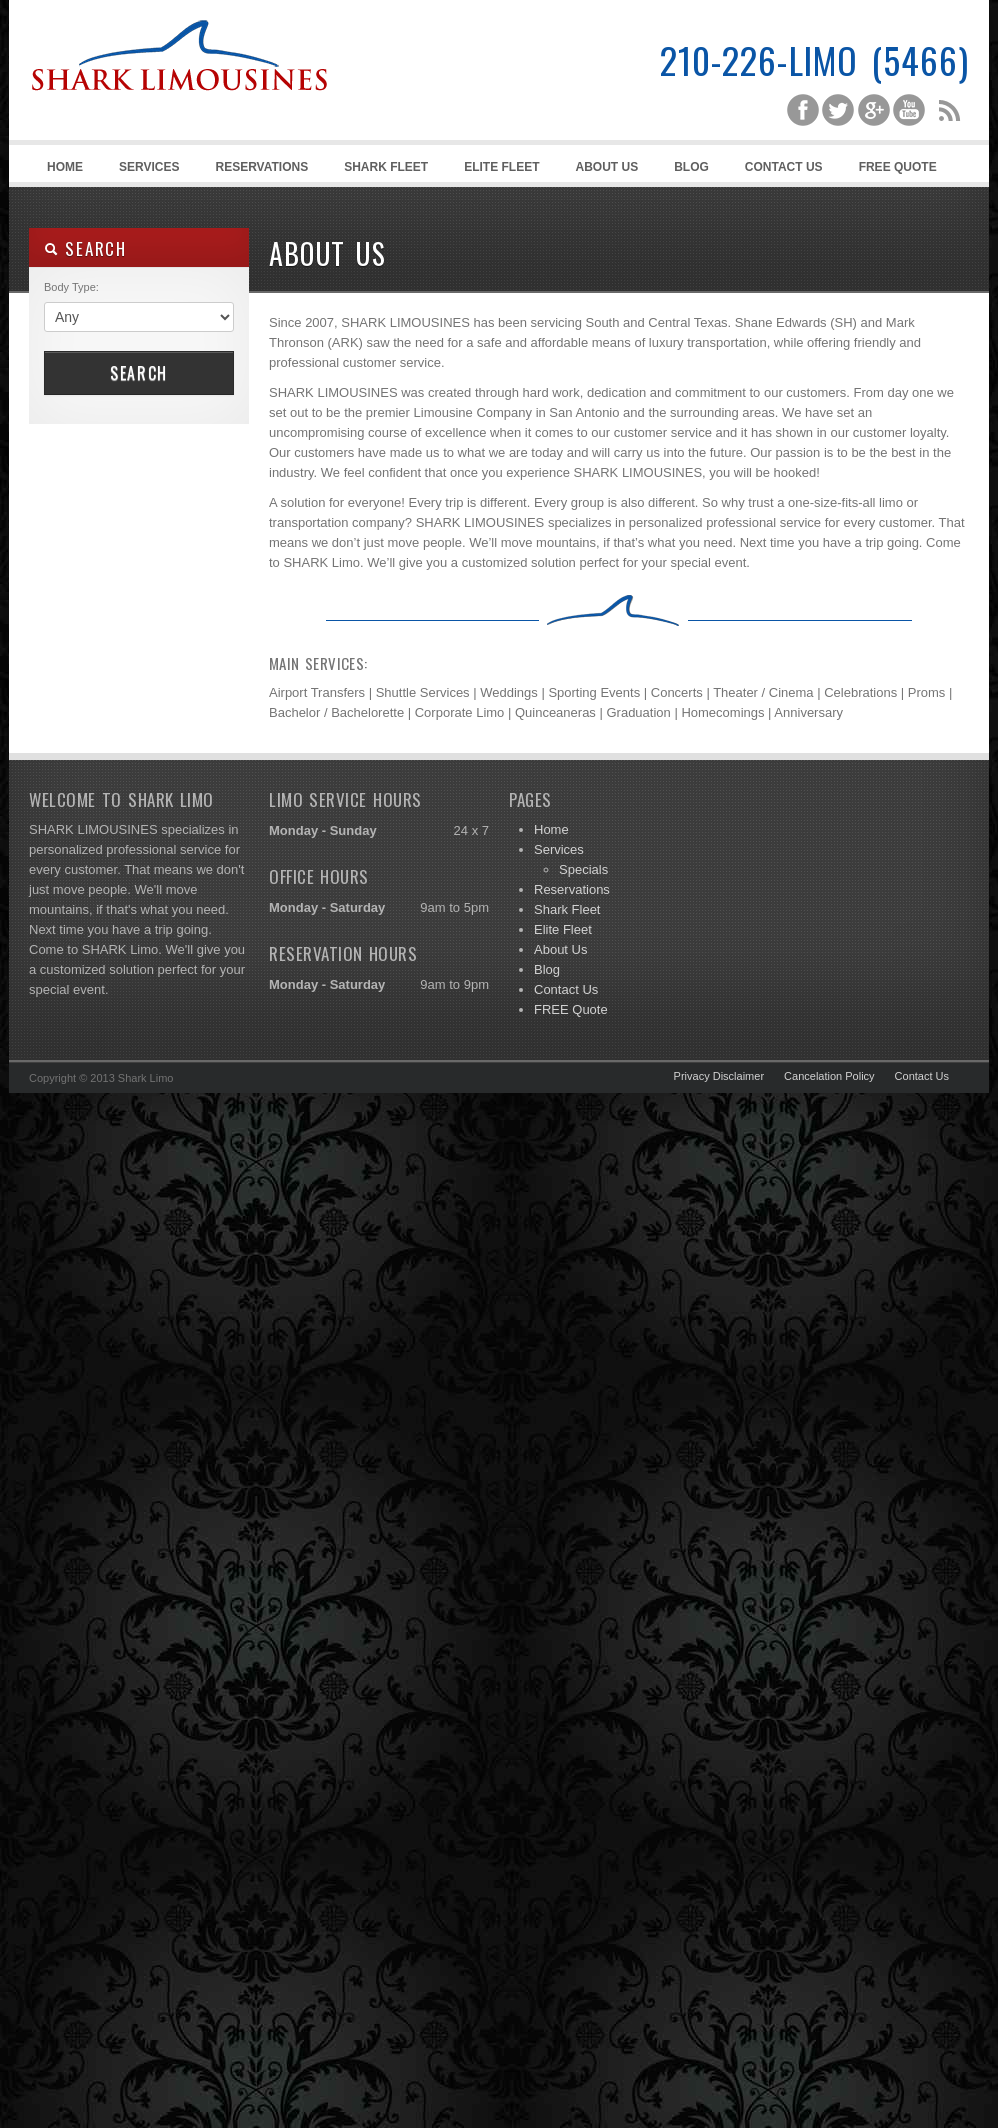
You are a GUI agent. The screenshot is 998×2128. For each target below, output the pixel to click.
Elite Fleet (501, 167)
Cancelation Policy (829, 1076)
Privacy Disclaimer (719, 1076)
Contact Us (784, 167)
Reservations (261, 167)
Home (65, 167)
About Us (607, 167)
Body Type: (71, 287)
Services (146, 170)
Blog (691, 167)
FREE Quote (898, 167)
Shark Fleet (386, 167)
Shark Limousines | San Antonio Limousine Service (179, 100)
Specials (583, 869)
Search (139, 373)
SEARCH (85, 248)
